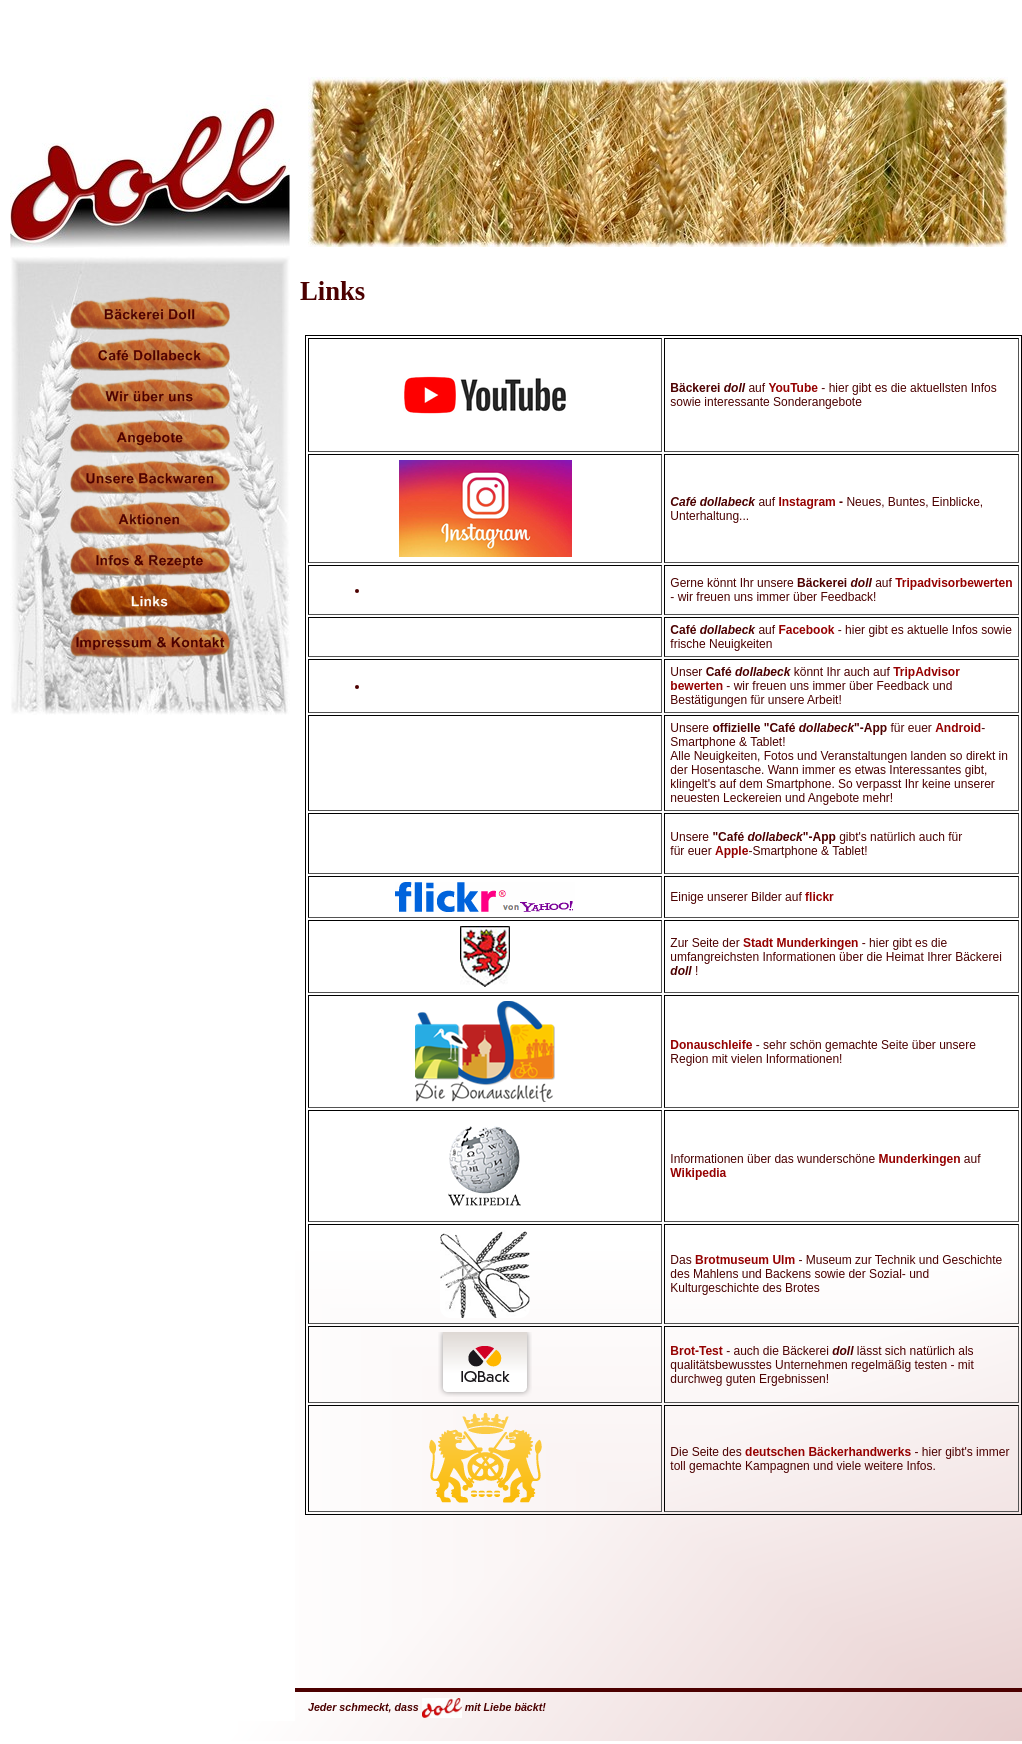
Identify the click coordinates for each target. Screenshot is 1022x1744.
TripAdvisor (926, 672)
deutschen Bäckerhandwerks (829, 1452)
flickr (819, 897)
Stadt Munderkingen (800, 943)
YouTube (794, 388)
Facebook (806, 630)
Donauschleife (712, 1045)
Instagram (806, 502)
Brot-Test (696, 1351)
